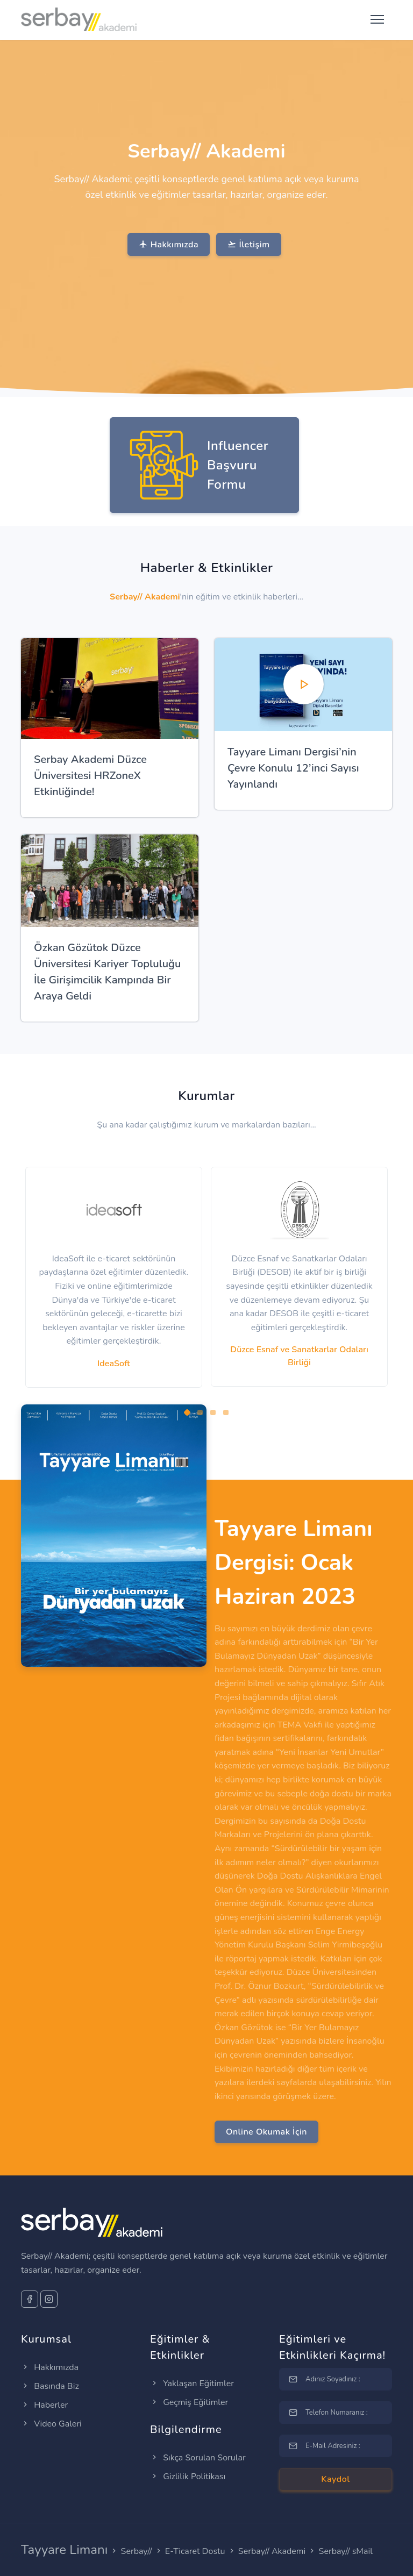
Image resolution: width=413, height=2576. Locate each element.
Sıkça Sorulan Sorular (198, 2458)
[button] (187, 1412)
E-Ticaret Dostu (195, 2551)
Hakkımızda (168, 245)
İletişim (248, 245)
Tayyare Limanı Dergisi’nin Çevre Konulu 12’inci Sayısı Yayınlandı (293, 768)
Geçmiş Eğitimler (189, 2402)
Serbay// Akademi (271, 2551)
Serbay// (136, 2551)
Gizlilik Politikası (187, 2476)
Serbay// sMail (346, 2551)
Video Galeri (51, 2424)
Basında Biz (50, 2386)
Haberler (44, 2405)
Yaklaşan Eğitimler (192, 2383)
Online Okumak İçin (266, 2132)
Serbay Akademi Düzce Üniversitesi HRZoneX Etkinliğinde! (90, 775)
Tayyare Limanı (64, 2549)
